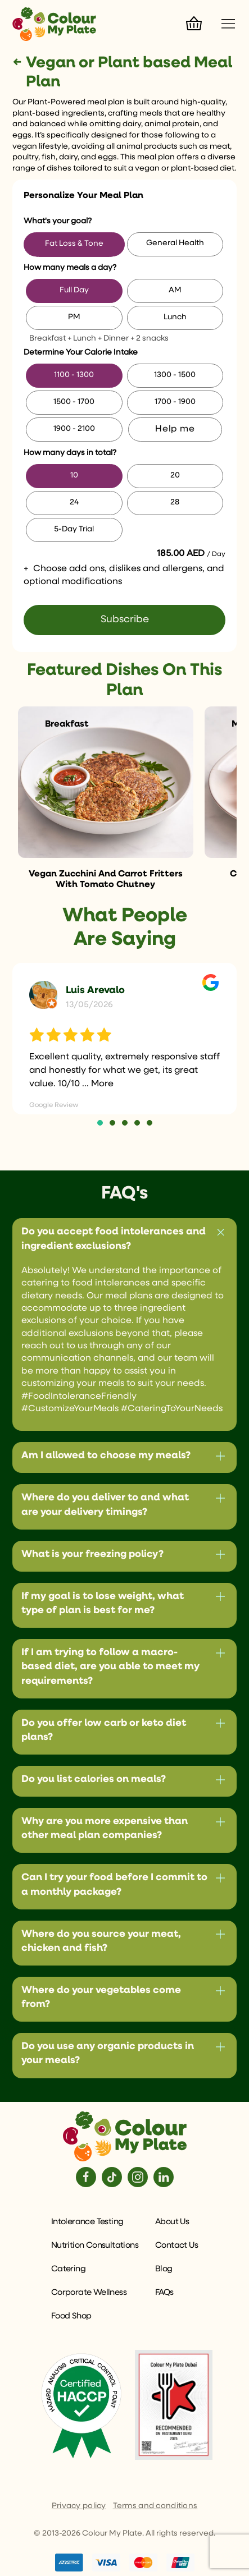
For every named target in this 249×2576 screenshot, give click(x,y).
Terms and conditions (155, 2506)
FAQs (164, 2292)
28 (174, 502)
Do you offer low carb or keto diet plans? (103, 1730)
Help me (175, 429)
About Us (172, 2221)
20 (175, 475)
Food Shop (71, 2316)
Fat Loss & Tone (74, 243)
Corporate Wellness (88, 2292)
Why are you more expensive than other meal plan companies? (104, 1828)
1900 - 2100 (74, 429)
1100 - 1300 (74, 375)
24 (74, 502)
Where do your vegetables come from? (101, 1997)
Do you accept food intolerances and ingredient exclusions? (113, 1239)
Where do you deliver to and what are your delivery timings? (105, 1505)
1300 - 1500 (175, 375)
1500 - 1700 (73, 402)
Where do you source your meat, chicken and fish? (101, 1941)
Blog (164, 2269)
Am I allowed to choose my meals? (106, 1455)
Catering (68, 2269)
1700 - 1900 (175, 402)
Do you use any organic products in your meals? (107, 2053)
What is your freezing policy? (92, 1554)
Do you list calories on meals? (93, 1779)
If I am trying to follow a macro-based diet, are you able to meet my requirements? (110, 1666)
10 (74, 475)
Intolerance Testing (87, 2221)
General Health (175, 243)
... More (98, 1084)
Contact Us (176, 2245)
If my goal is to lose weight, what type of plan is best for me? (102, 1603)
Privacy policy (79, 2506)
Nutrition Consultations (94, 2245)
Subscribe (125, 619)
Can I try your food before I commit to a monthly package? (114, 1884)
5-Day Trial (74, 529)
